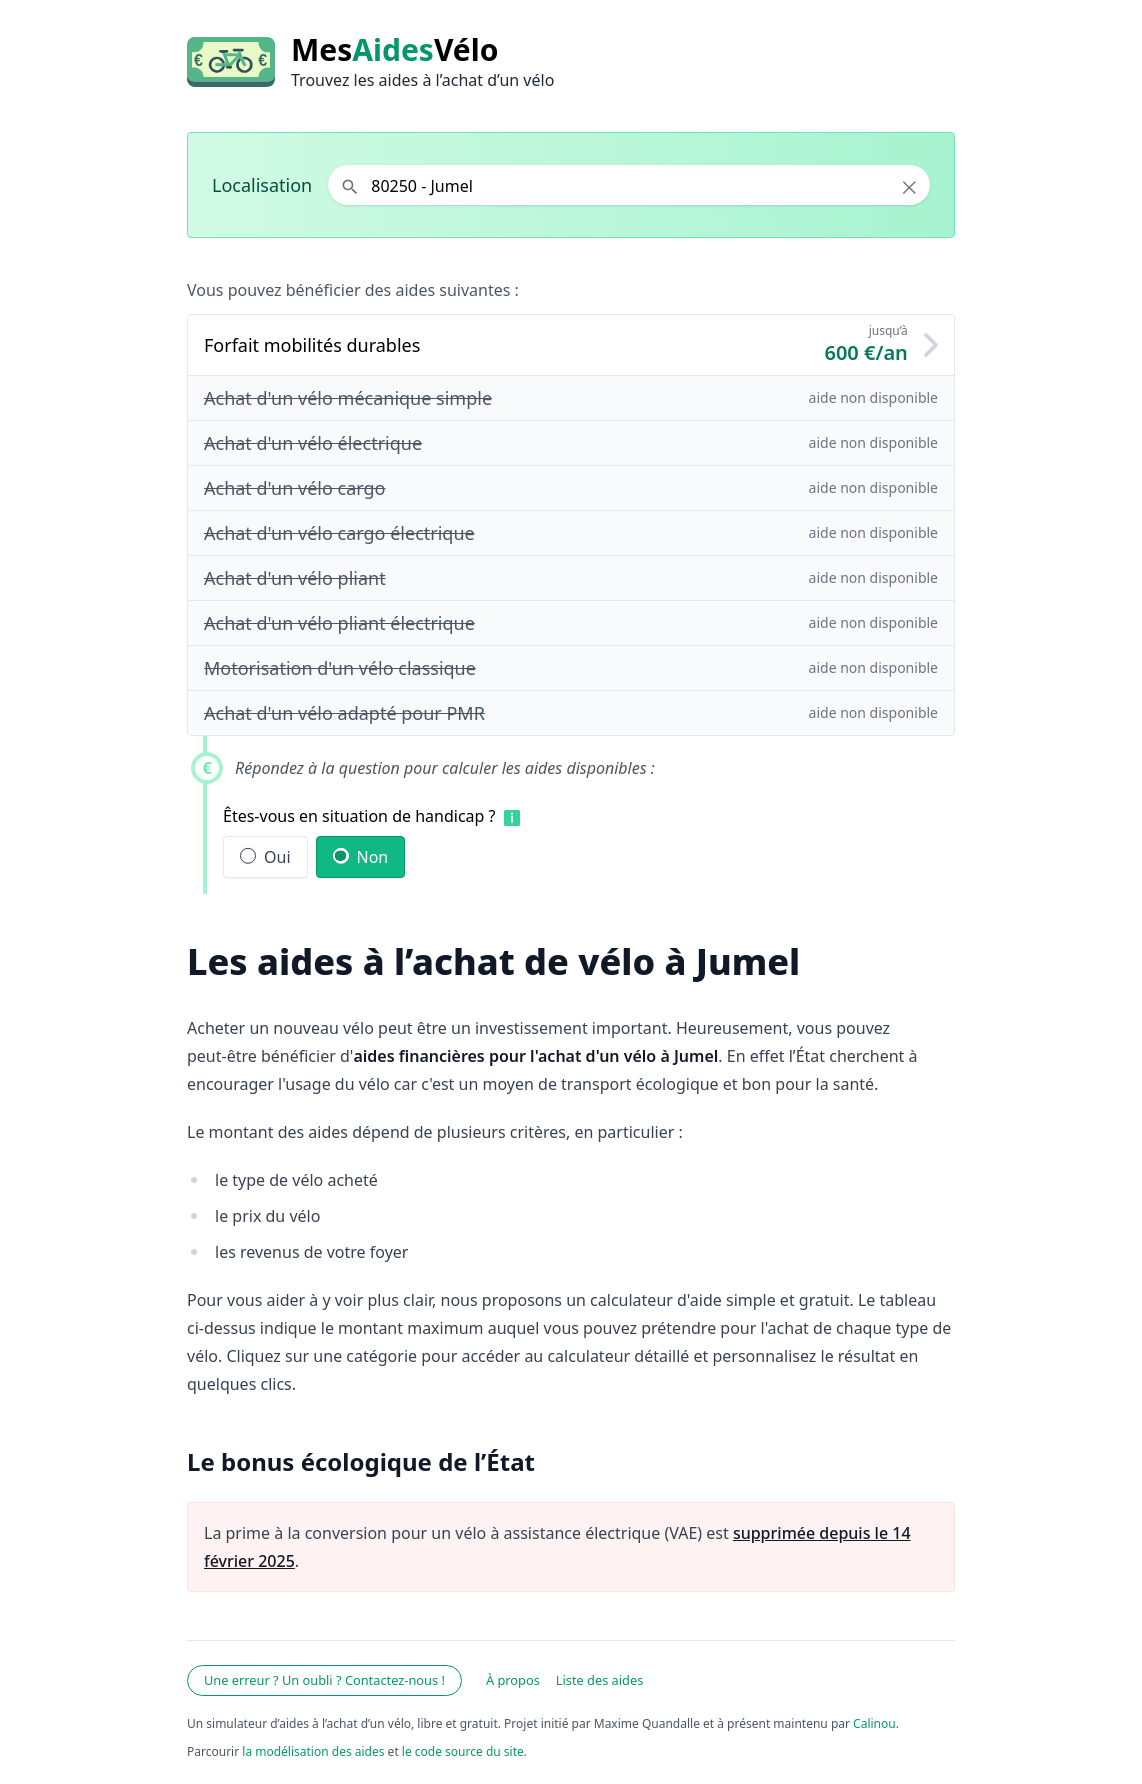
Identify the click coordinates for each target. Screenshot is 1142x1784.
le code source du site (463, 1751)
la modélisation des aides (313, 1751)
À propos (513, 1680)
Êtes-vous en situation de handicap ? (359, 816)
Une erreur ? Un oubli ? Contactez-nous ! (324, 1680)
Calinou (874, 1723)
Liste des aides (600, 1680)
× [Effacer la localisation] (909, 187)
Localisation (262, 185)
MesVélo (394, 50)
